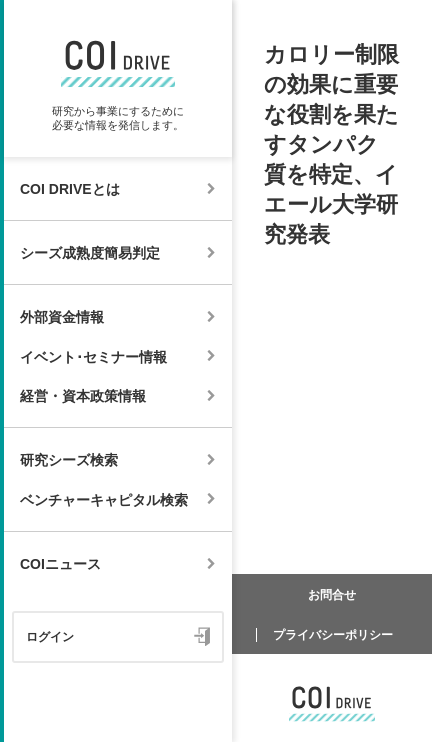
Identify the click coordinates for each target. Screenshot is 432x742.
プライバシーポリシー (333, 635)
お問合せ (332, 595)
